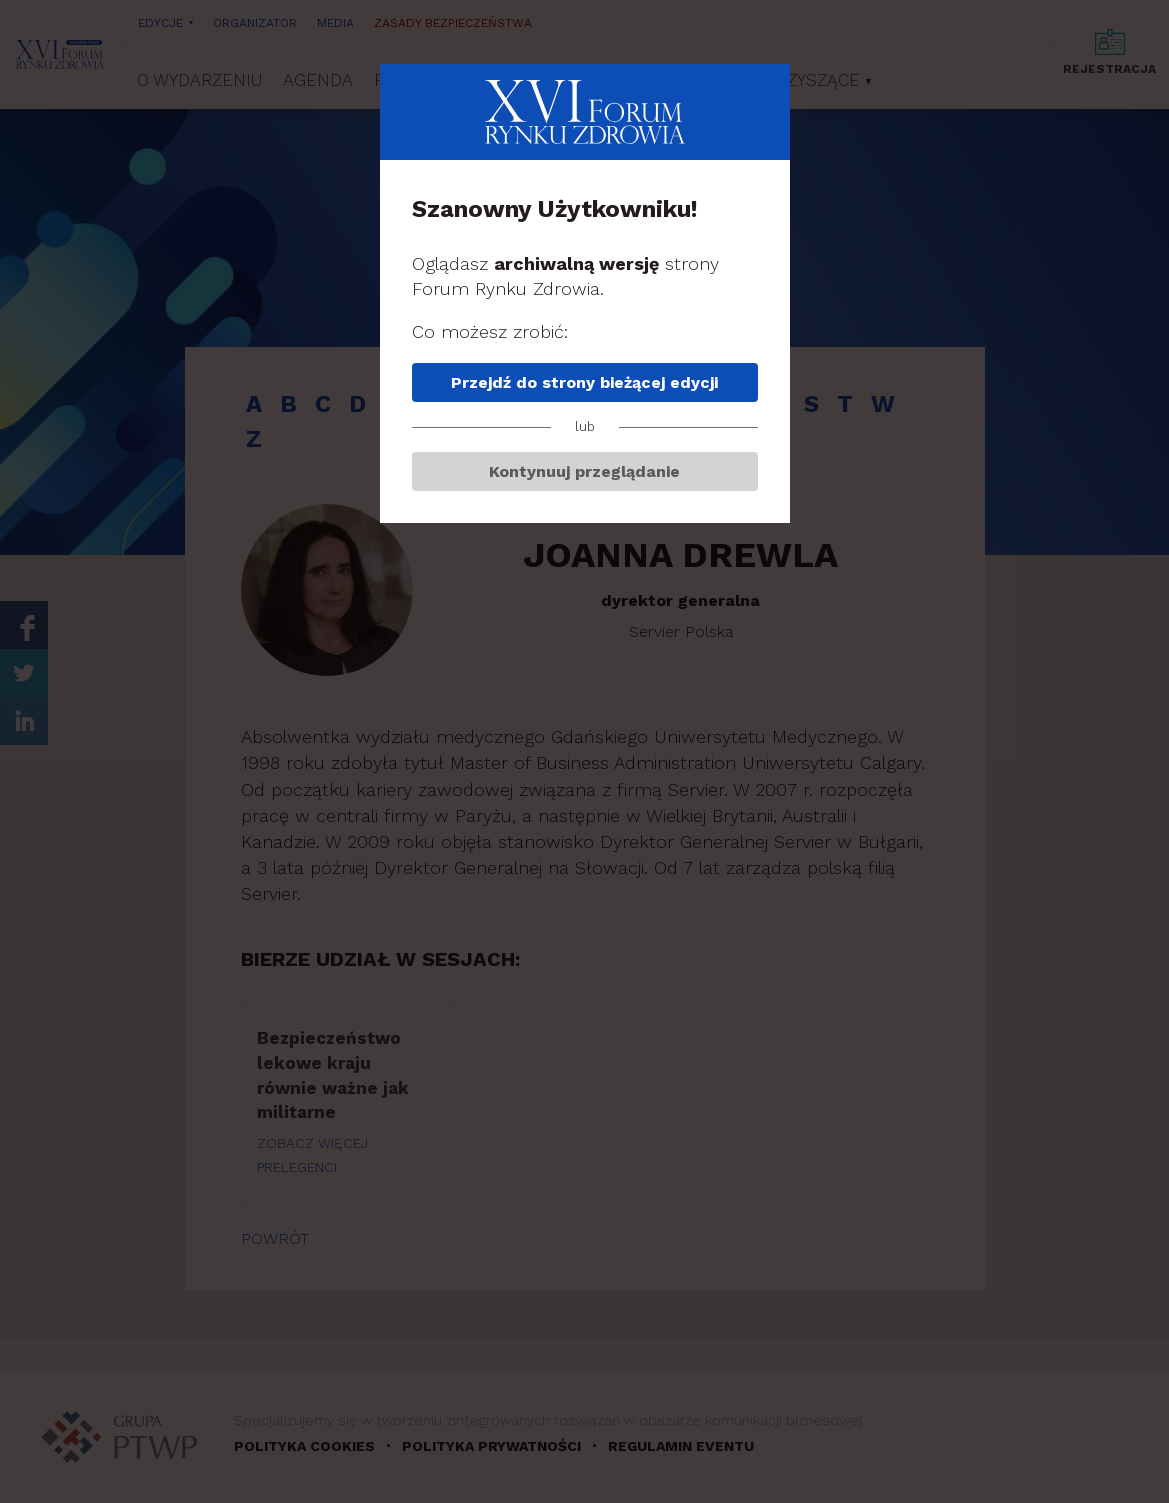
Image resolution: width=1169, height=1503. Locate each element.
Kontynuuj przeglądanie (584, 471)
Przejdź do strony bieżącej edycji (584, 382)
